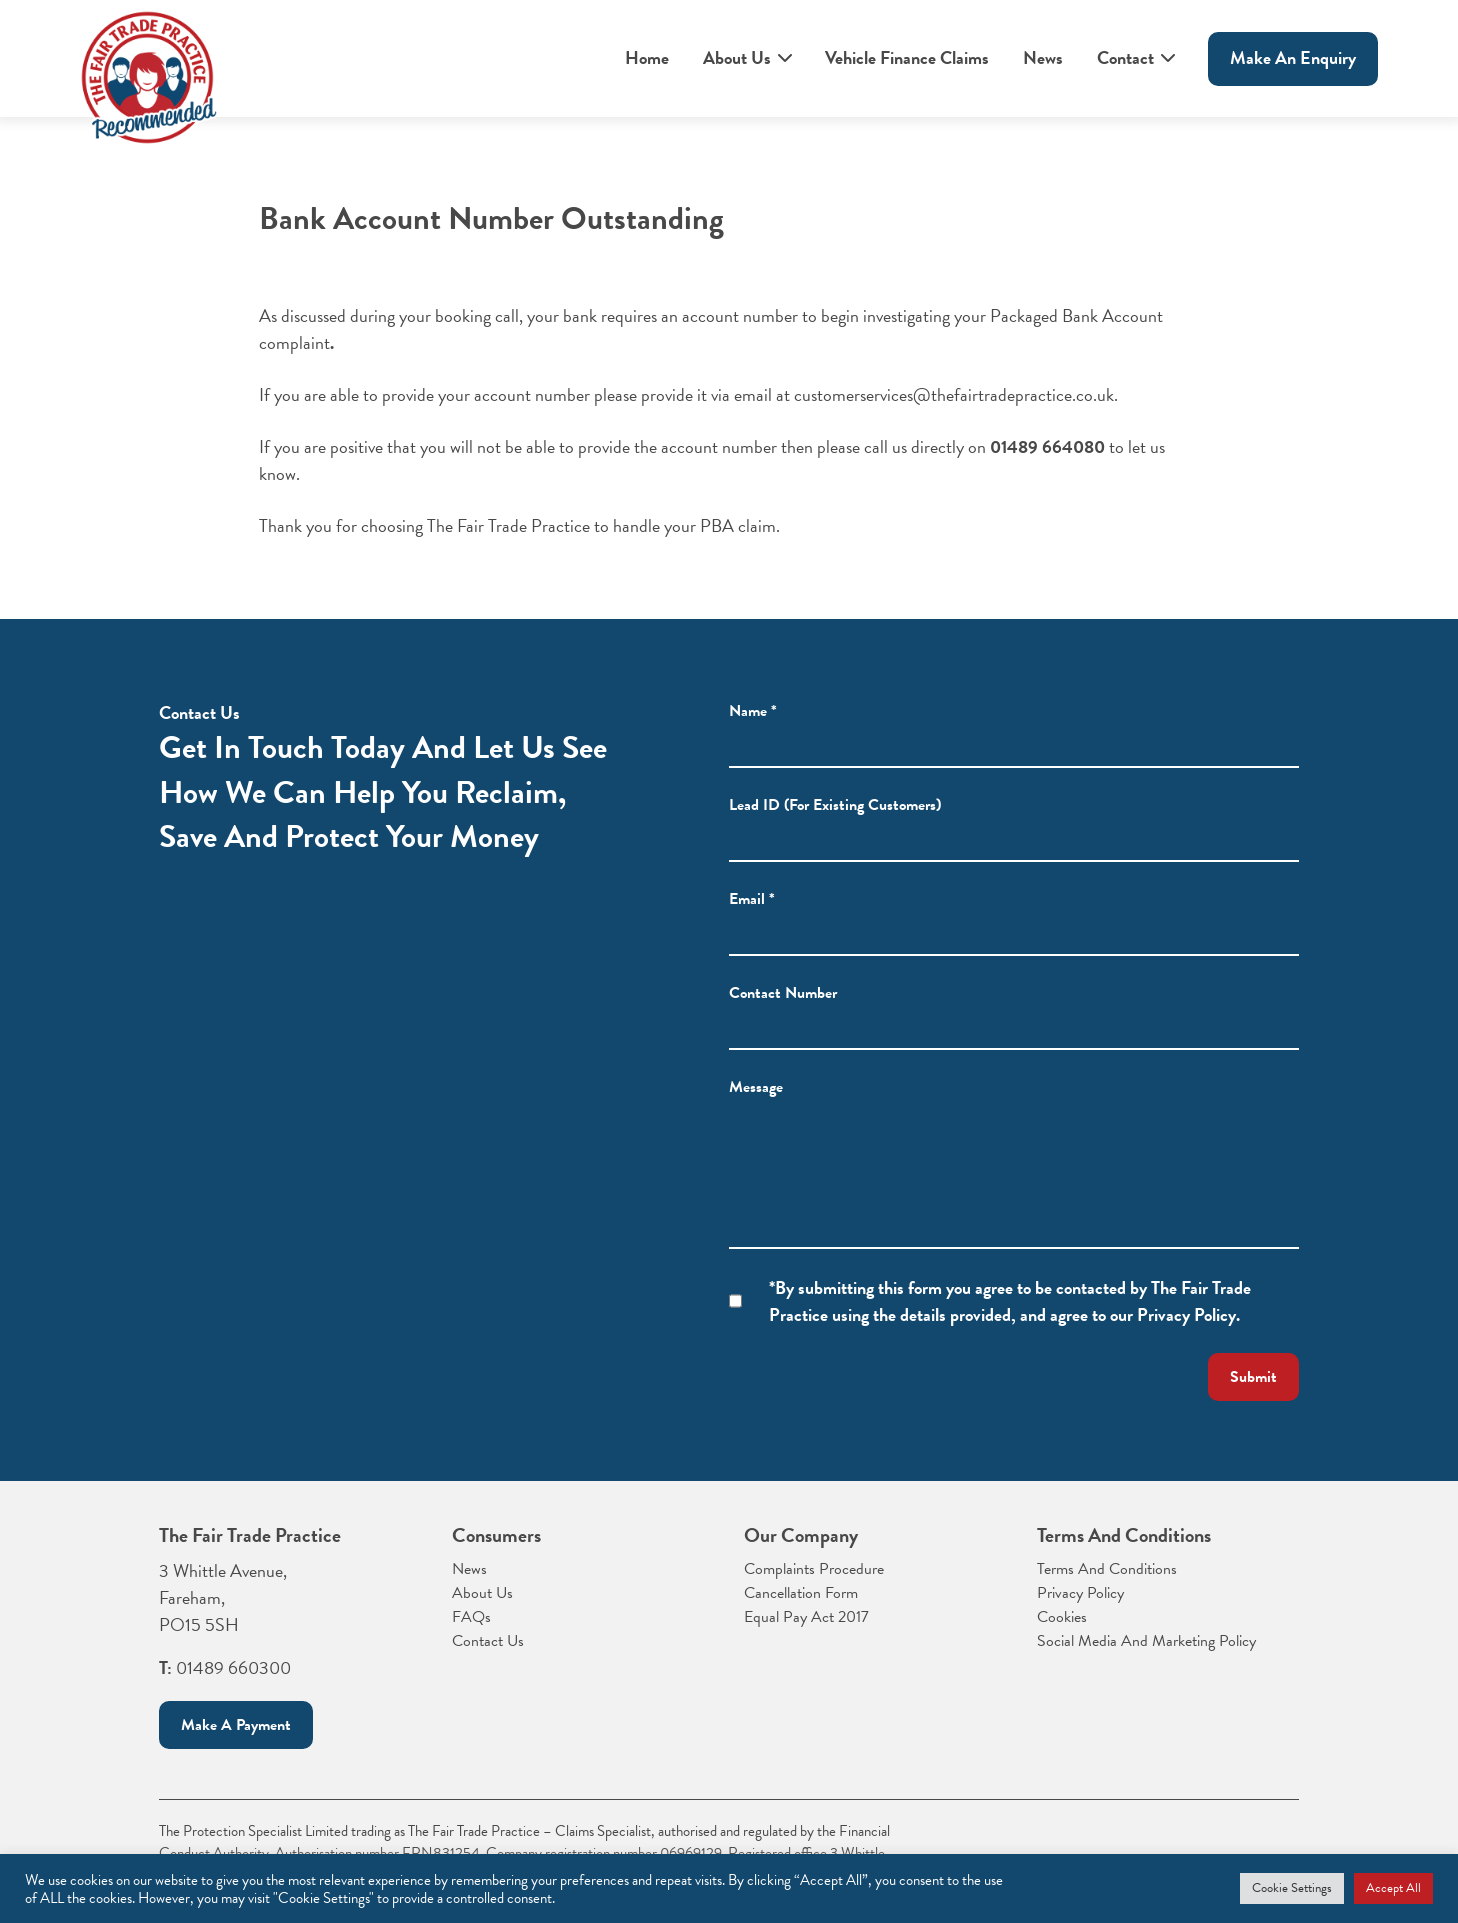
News (1043, 57)
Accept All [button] (1393, 1888)
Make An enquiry (1293, 57)
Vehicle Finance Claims (907, 57)
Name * (753, 725)
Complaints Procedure (814, 1569)
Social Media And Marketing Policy (1146, 1641)
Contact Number (783, 1007)
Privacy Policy (1080, 1593)
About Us (737, 57)
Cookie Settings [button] (1292, 1888)
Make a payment (236, 1725)
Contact (1125, 57)
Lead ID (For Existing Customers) (835, 819)
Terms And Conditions (1107, 1569)
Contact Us (488, 1641)
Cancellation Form (801, 1593)
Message (756, 1101)
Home (647, 57)
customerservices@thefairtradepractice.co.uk (954, 395)
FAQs (471, 1617)
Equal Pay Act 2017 (806, 1617)
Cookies (1062, 1617)
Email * (752, 913)
